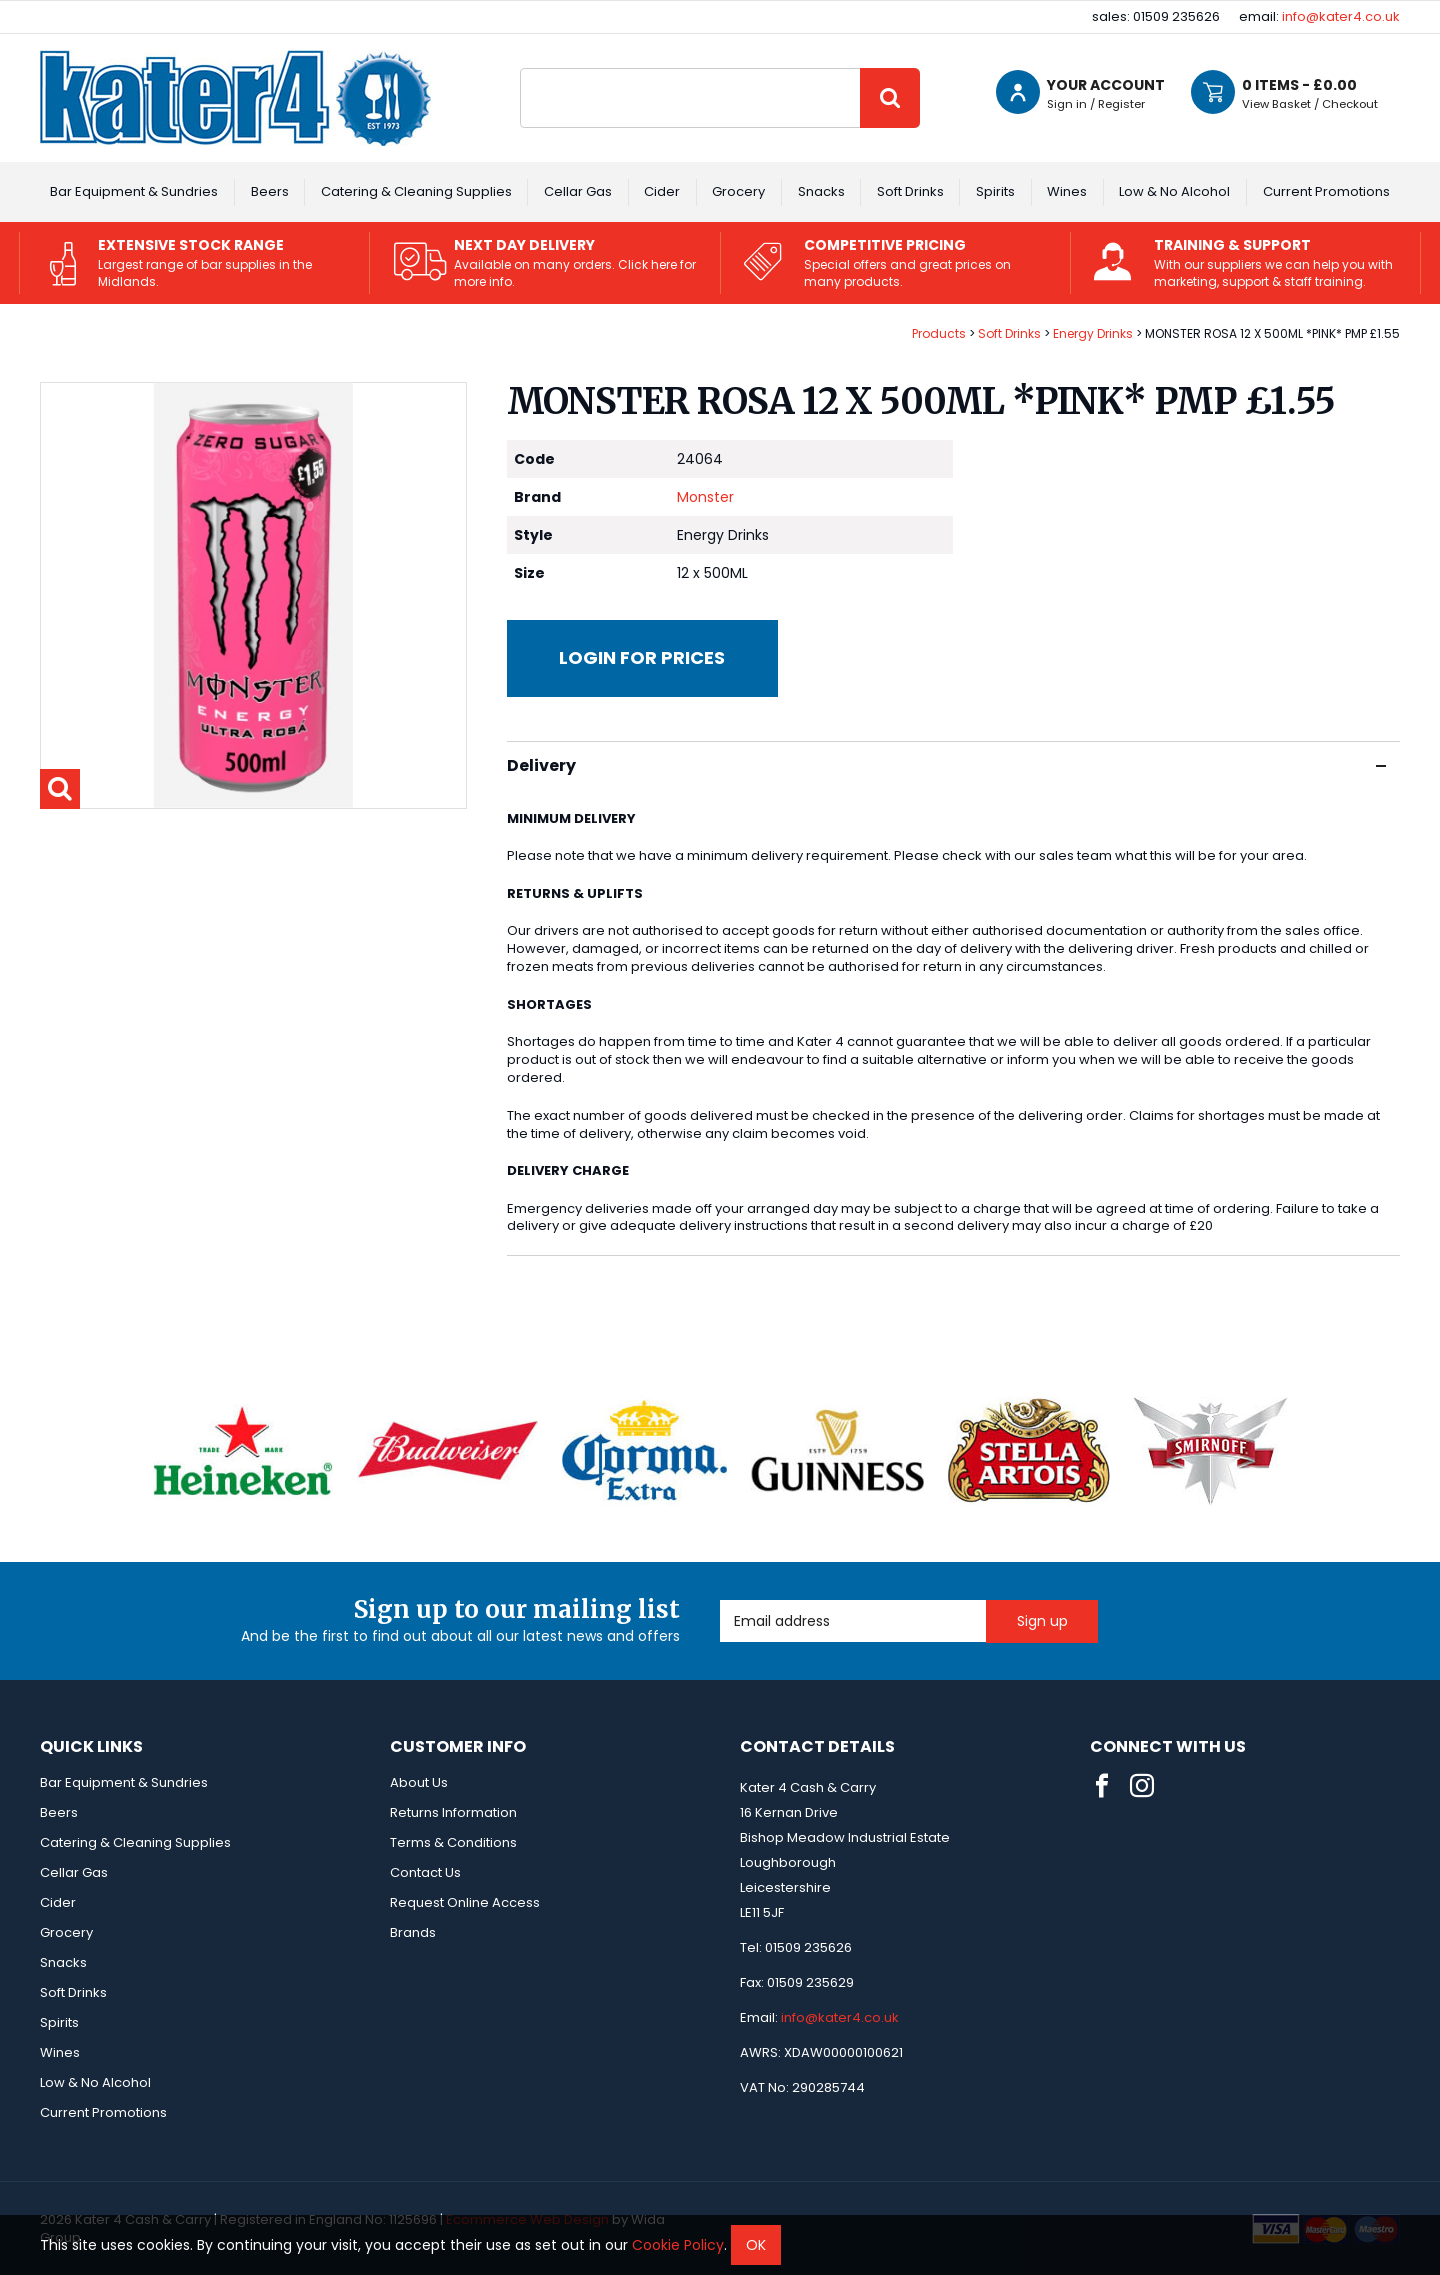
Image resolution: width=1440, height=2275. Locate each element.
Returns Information (453, 1812)
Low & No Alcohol (1174, 191)
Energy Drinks (1093, 333)
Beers (270, 191)
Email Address (720, 1600)
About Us (419, 1782)
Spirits (995, 191)
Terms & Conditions (453, 1842)
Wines (1067, 191)
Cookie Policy (678, 2245)
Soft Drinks (910, 191)
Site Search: (520, 68)
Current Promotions (1326, 191)
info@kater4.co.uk (1341, 16)
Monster (705, 497)
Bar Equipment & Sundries (134, 191)
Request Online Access (465, 1902)
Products (939, 333)
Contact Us (425, 1872)
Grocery (738, 191)
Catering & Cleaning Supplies (416, 191)
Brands (413, 1932)
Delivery (946, 765)
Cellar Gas (578, 191)
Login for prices (642, 657)
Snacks (821, 191)
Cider (662, 191)
